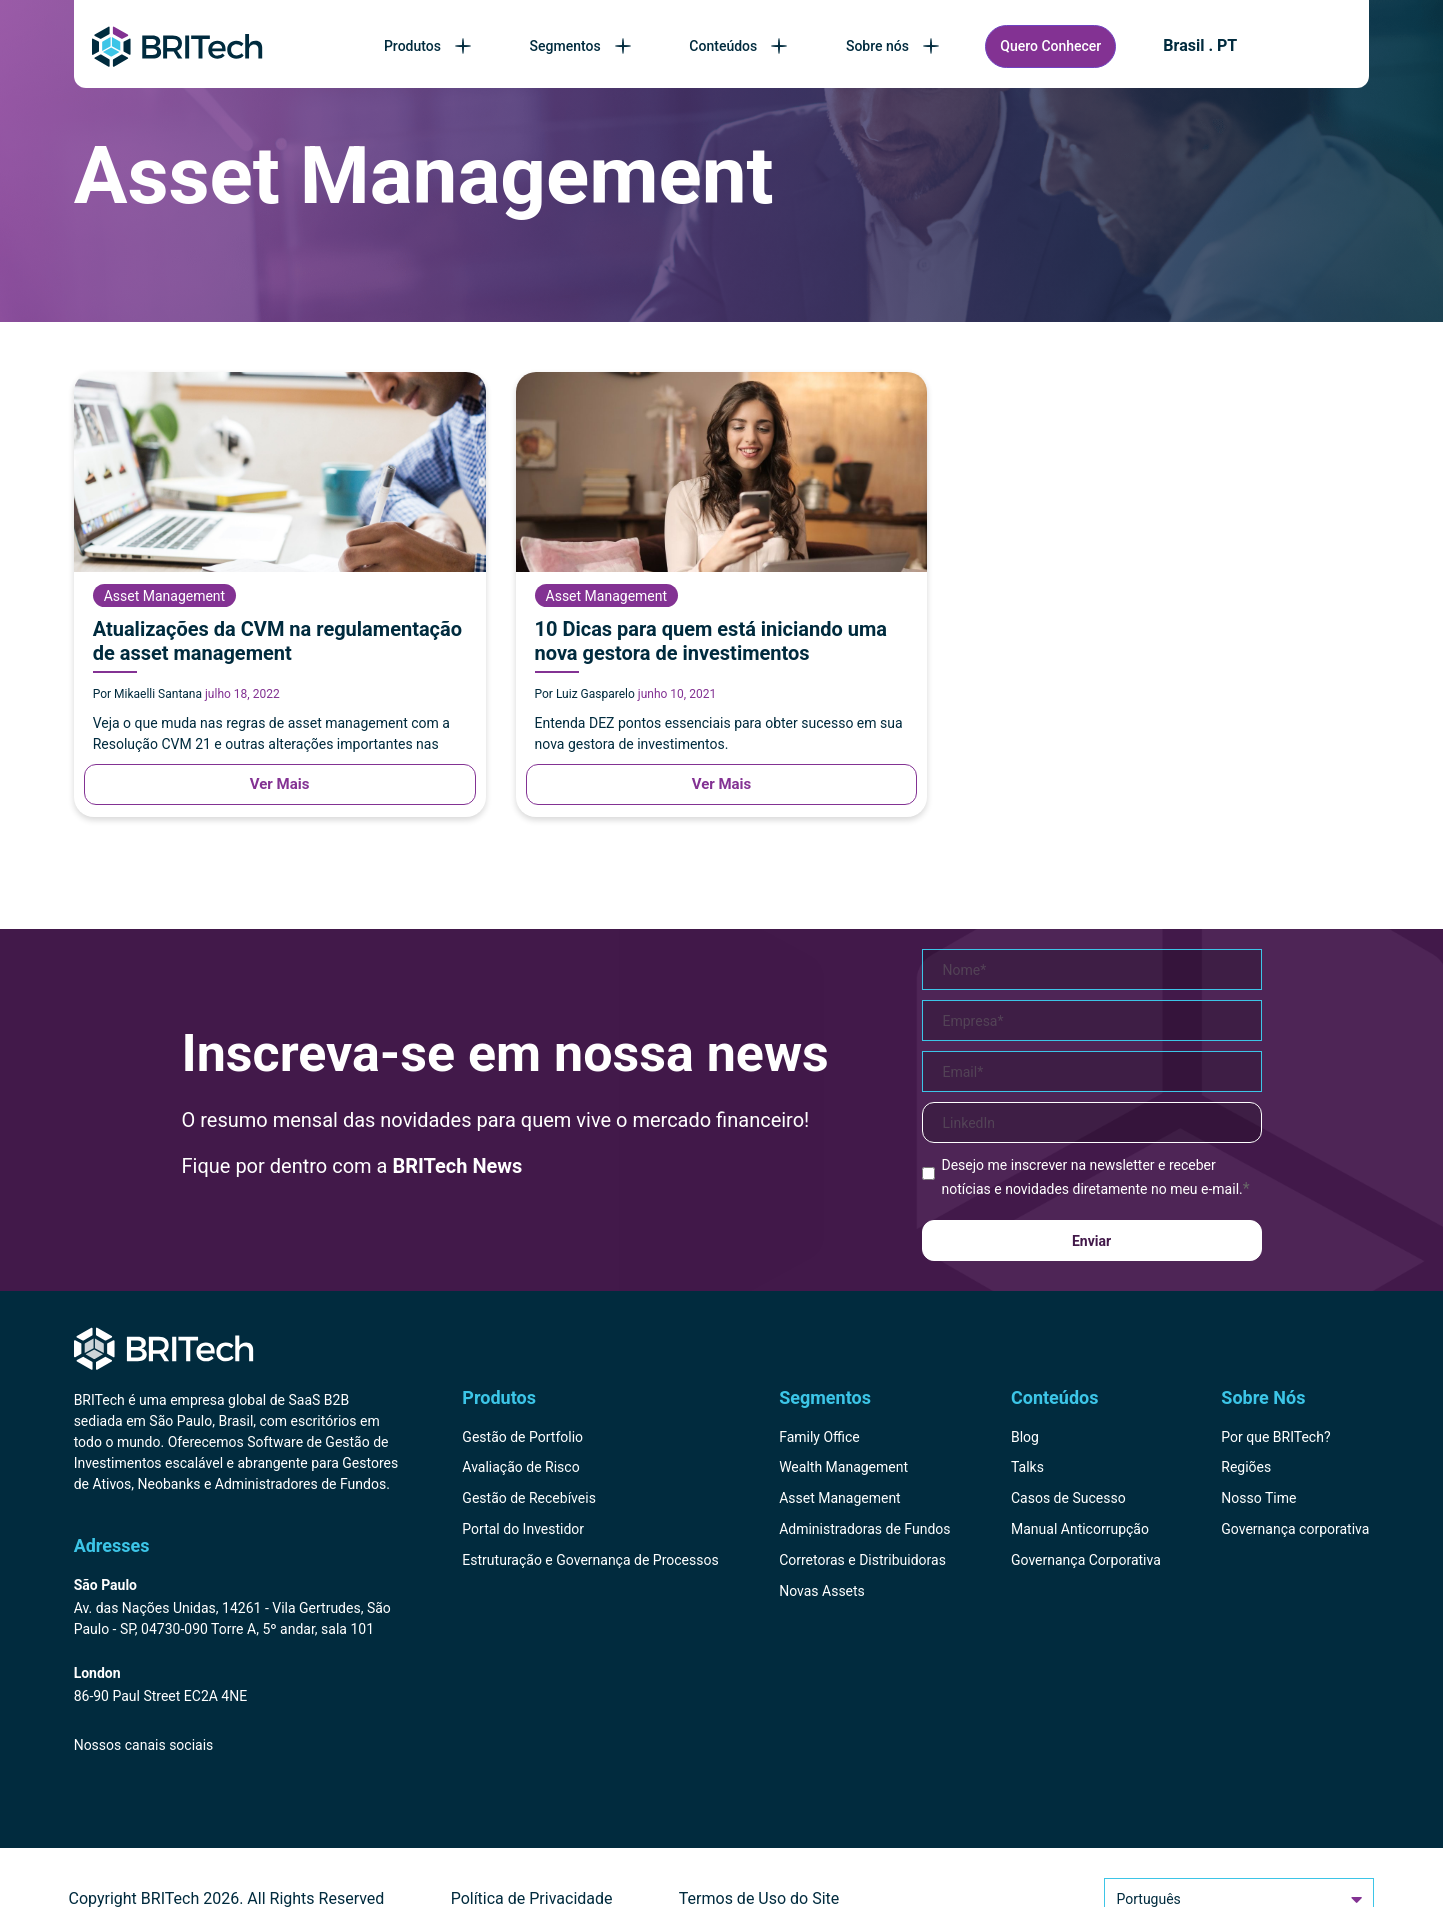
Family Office (819, 1437)
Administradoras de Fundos (864, 1529)
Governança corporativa (1295, 1529)
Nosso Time (1258, 1498)
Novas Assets (822, 1591)
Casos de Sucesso (1068, 1498)
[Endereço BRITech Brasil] (236, 1608)
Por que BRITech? (1275, 1437)
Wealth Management (843, 1467)
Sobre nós (894, 46)
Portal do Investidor (523, 1529)
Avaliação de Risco (520, 1467)
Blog (1025, 1437)
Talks (1027, 1467)
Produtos (429, 46)
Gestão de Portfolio (522, 1437)
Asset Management (840, 1498)
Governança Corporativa (1086, 1560)
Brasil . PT (1200, 46)
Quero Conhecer (1050, 46)
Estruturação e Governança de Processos (590, 1560)
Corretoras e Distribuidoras (862, 1560)
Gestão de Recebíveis (529, 1498)
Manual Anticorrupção (1080, 1529)
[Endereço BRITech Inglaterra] (236, 1686)
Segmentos (582, 46)
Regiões (1246, 1467)
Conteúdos (740, 46)
